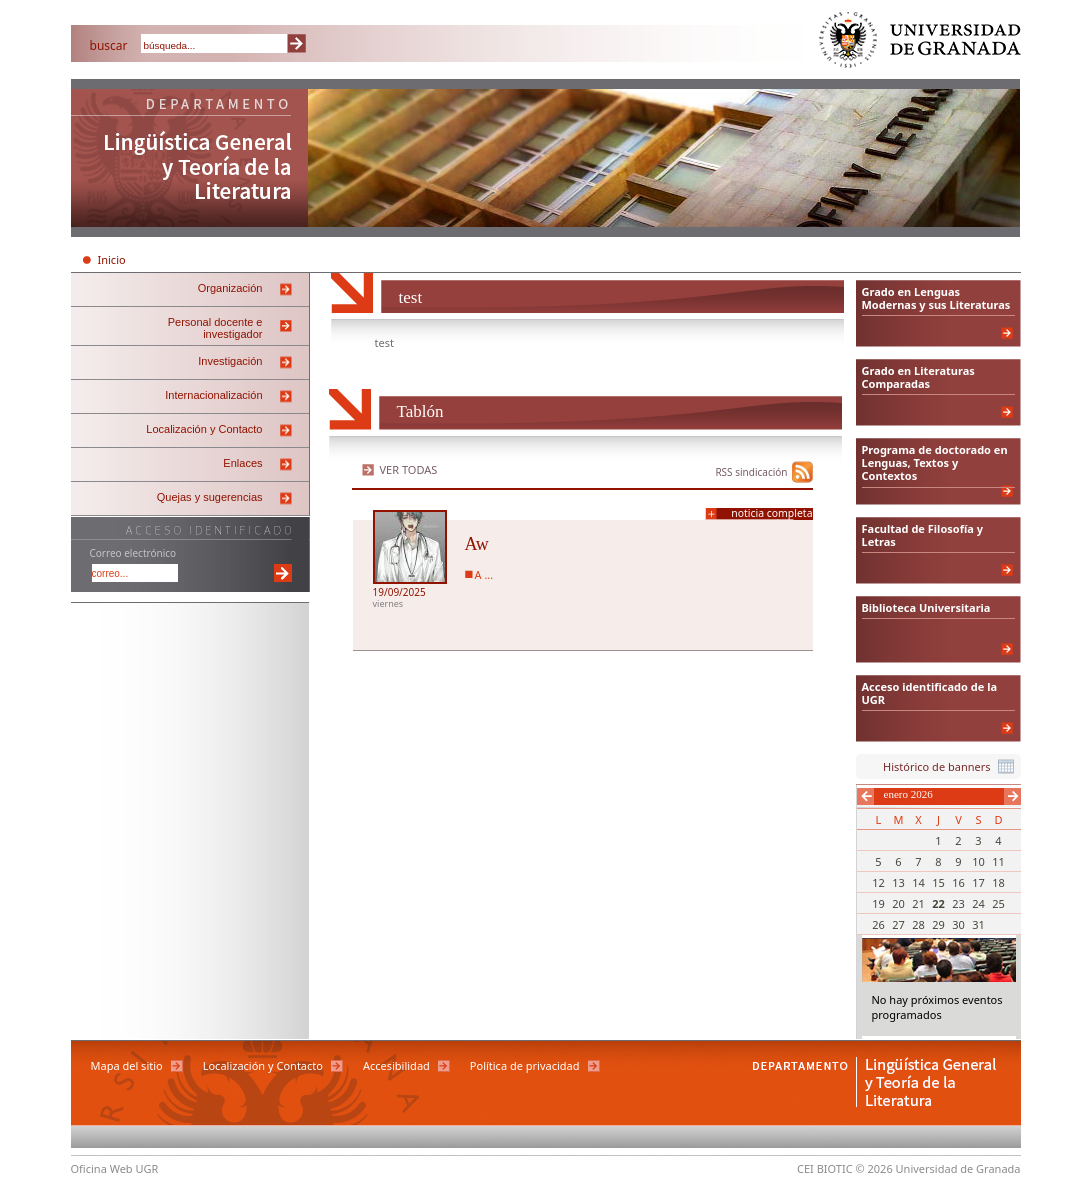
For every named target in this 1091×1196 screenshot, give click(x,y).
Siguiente (1012, 797)
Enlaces (242, 463)
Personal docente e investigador (215, 328)
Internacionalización (213, 395)
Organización (230, 288)
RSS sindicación (751, 472)
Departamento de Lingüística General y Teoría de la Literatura (190, 160)
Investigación (230, 361)
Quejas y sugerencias (210, 497)
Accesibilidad (396, 1065)
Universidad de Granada (921, 44)
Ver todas (409, 469)
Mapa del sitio (127, 1065)
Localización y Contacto (204, 429)
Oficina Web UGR (115, 1168)
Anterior (865, 797)
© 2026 (874, 1168)
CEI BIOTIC (825, 1168)
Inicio (112, 259)
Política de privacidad (525, 1065)
